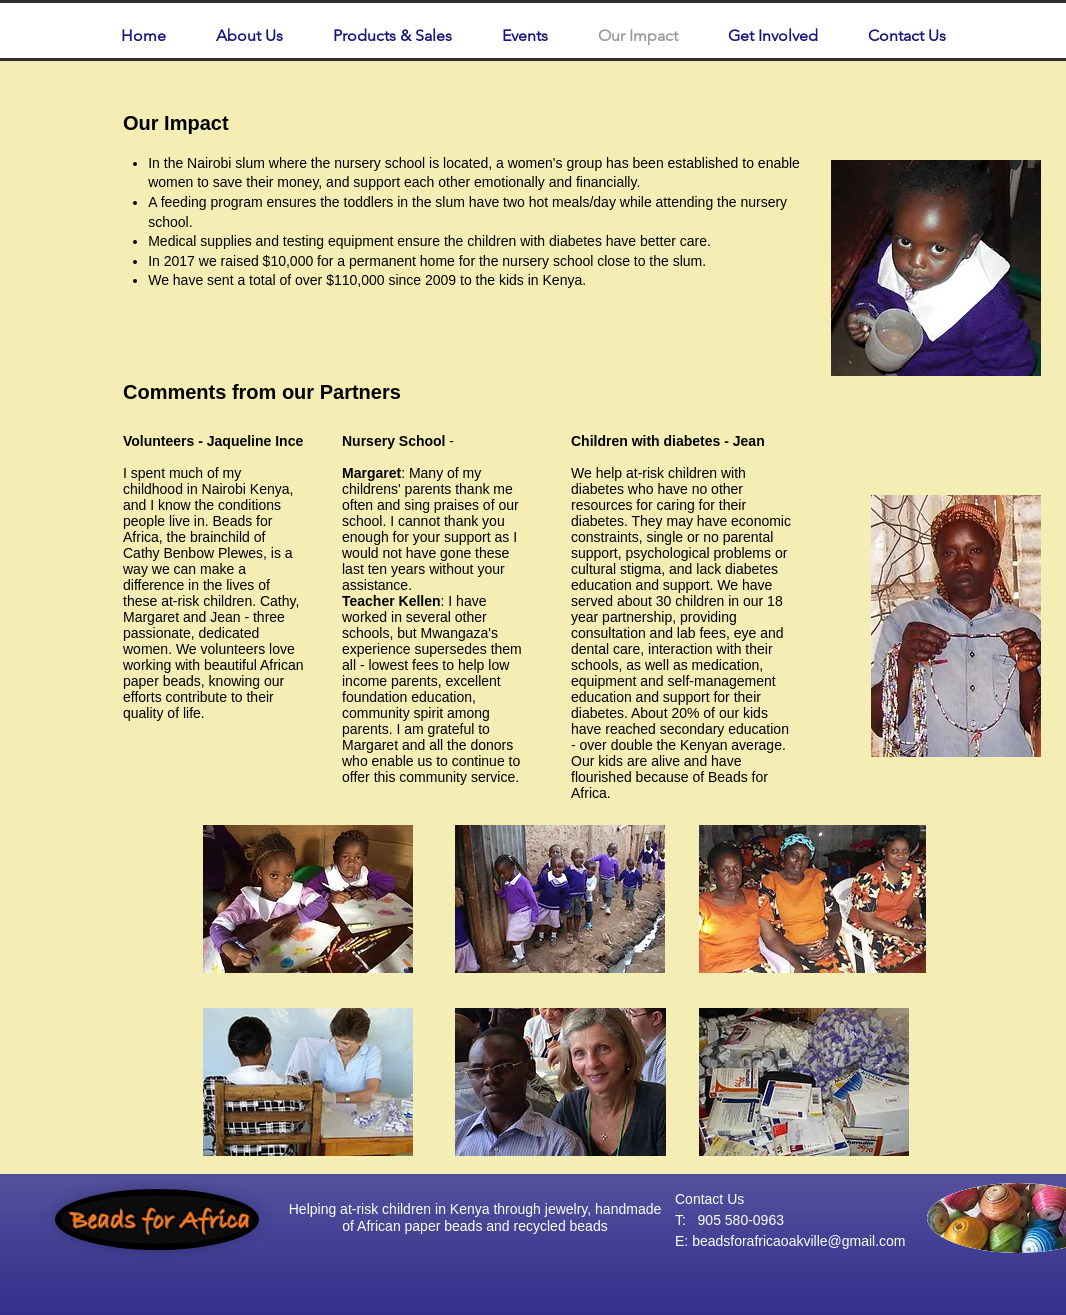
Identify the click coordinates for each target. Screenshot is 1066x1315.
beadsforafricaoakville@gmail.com (798, 1241)
